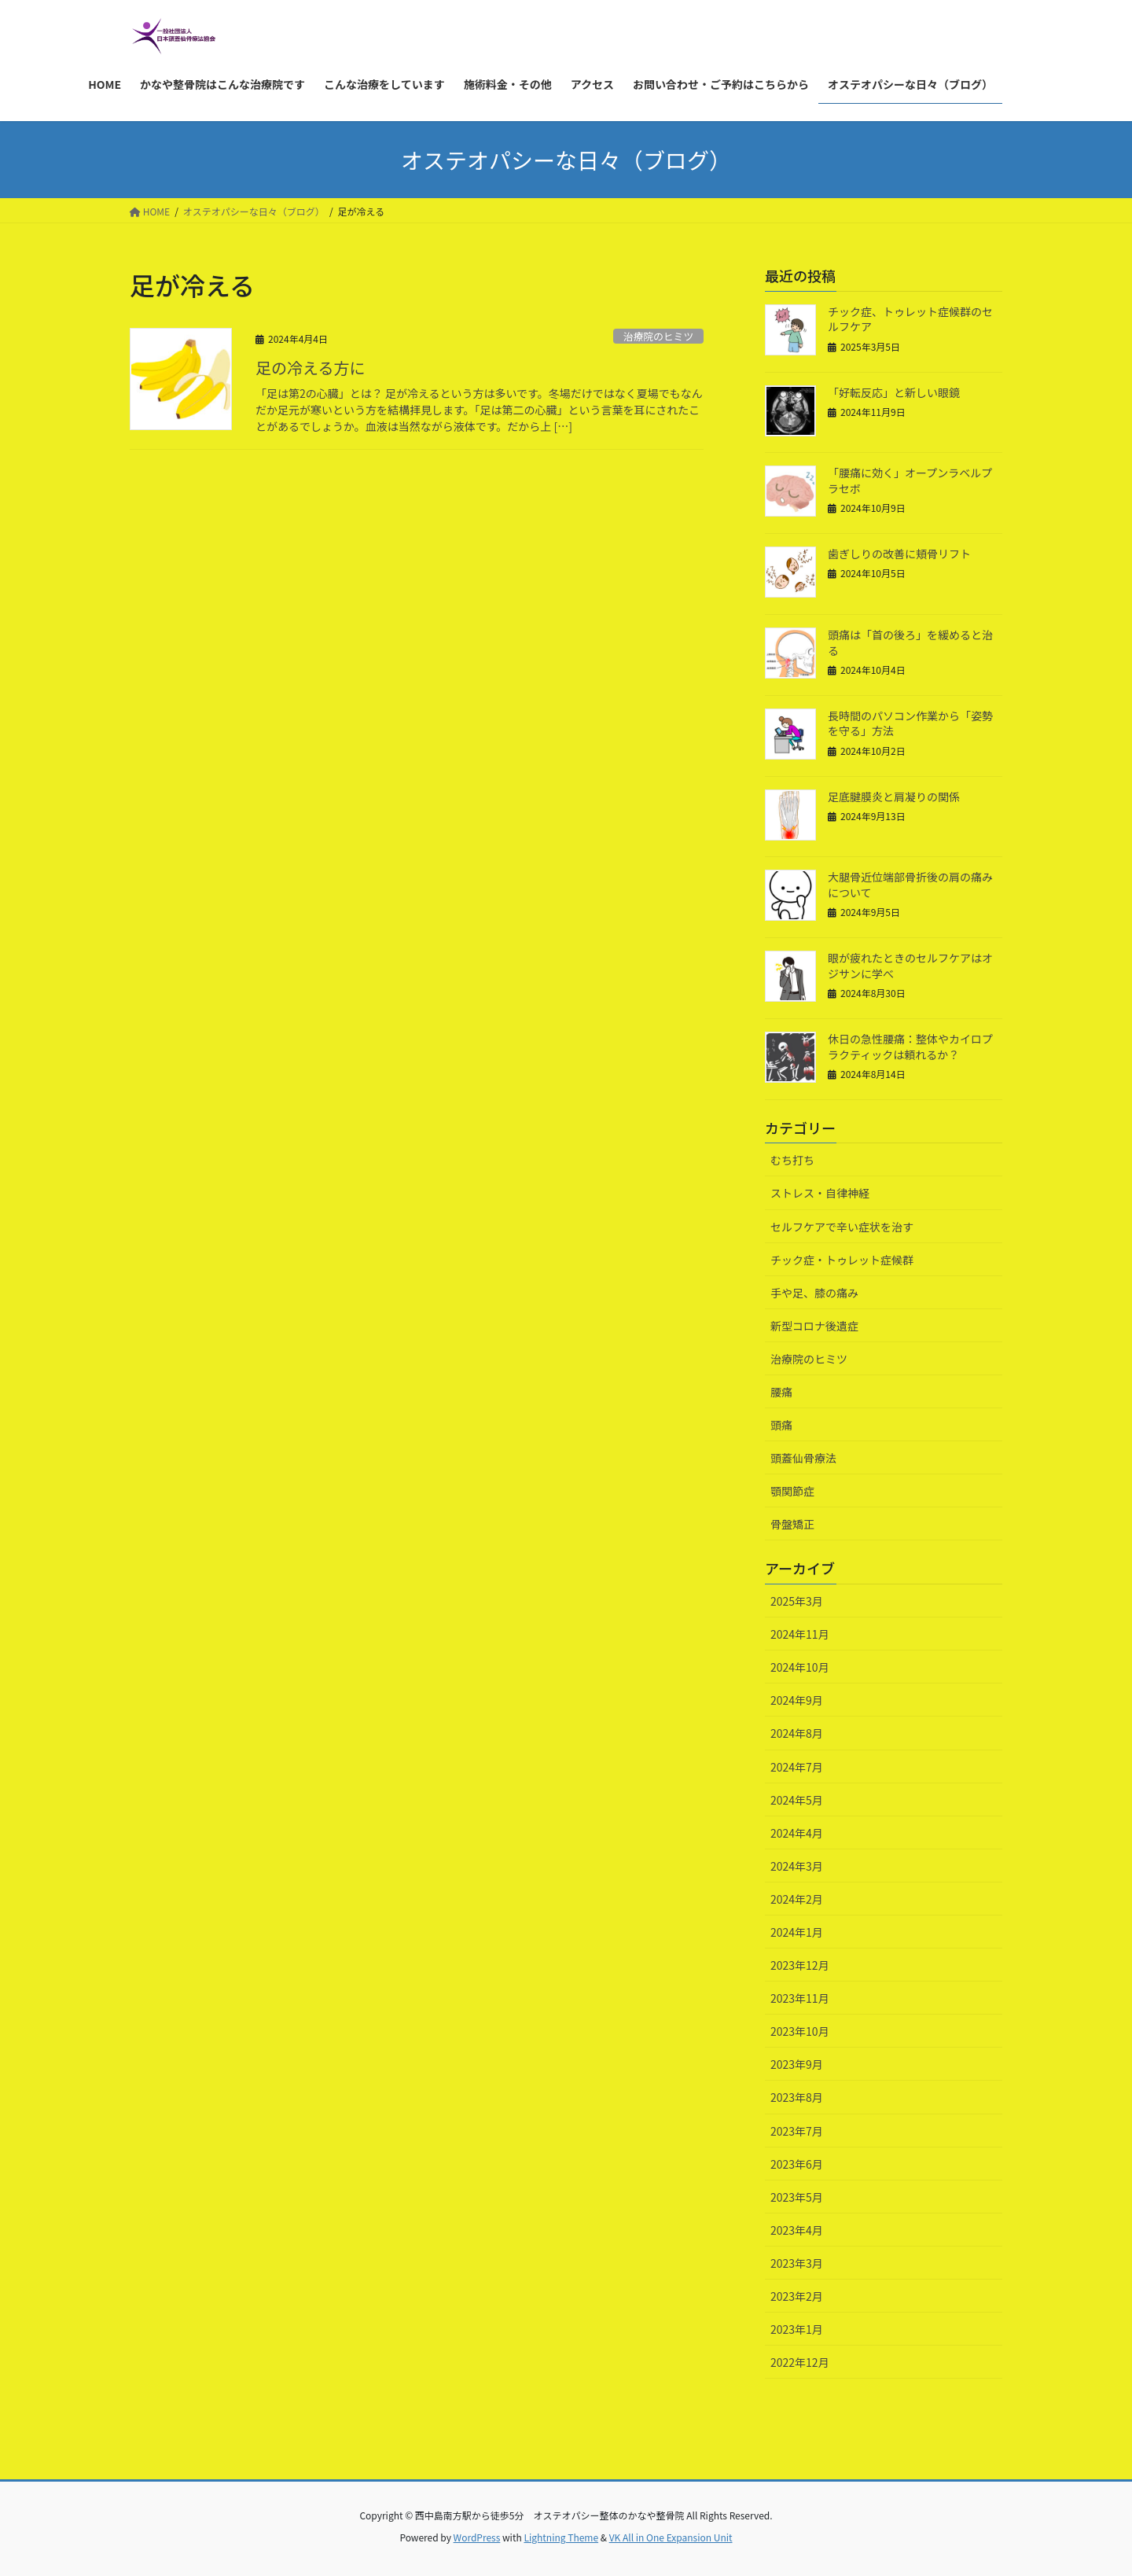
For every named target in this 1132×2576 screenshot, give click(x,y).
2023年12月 (799, 1965)
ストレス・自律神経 (819, 1193)
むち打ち (792, 1160)
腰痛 (781, 1392)
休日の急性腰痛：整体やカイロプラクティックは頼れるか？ (910, 1046)
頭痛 (781, 1425)
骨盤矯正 (792, 1524)
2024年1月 (796, 1932)
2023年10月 (799, 2031)
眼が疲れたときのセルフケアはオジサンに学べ (910, 965)
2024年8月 (796, 1733)
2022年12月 (799, 2362)
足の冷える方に (310, 367)
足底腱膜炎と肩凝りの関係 (894, 796)
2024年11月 (799, 1634)
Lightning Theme (561, 2537)
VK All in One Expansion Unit (671, 2537)
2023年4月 (796, 2230)
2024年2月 (796, 1899)
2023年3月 (796, 2263)
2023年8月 (796, 2097)
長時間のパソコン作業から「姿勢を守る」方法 (910, 723)
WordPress (477, 2537)
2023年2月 (796, 2296)
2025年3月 (796, 1601)
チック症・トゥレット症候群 (841, 1260)
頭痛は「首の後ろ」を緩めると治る (910, 642)
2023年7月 (796, 2131)
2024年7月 (796, 1767)
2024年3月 (796, 1866)
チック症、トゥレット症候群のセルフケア (910, 319)
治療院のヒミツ (658, 336)
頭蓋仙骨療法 (803, 1458)
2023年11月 (799, 1998)
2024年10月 (799, 1667)
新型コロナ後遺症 (814, 1326)
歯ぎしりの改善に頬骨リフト (899, 553)
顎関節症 (792, 1491)
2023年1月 (796, 2329)
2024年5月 (796, 1800)
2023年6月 (796, 2164)
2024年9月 (796, 1700)
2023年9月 (796, 2064)
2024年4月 (796, 1833)
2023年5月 (796, 2197)
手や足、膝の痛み (814, 1293)
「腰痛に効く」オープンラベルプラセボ (910, 480)
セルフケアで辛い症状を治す (841, 1227)
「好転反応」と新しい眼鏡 (894, 392)
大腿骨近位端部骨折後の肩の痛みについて (910, 884)
